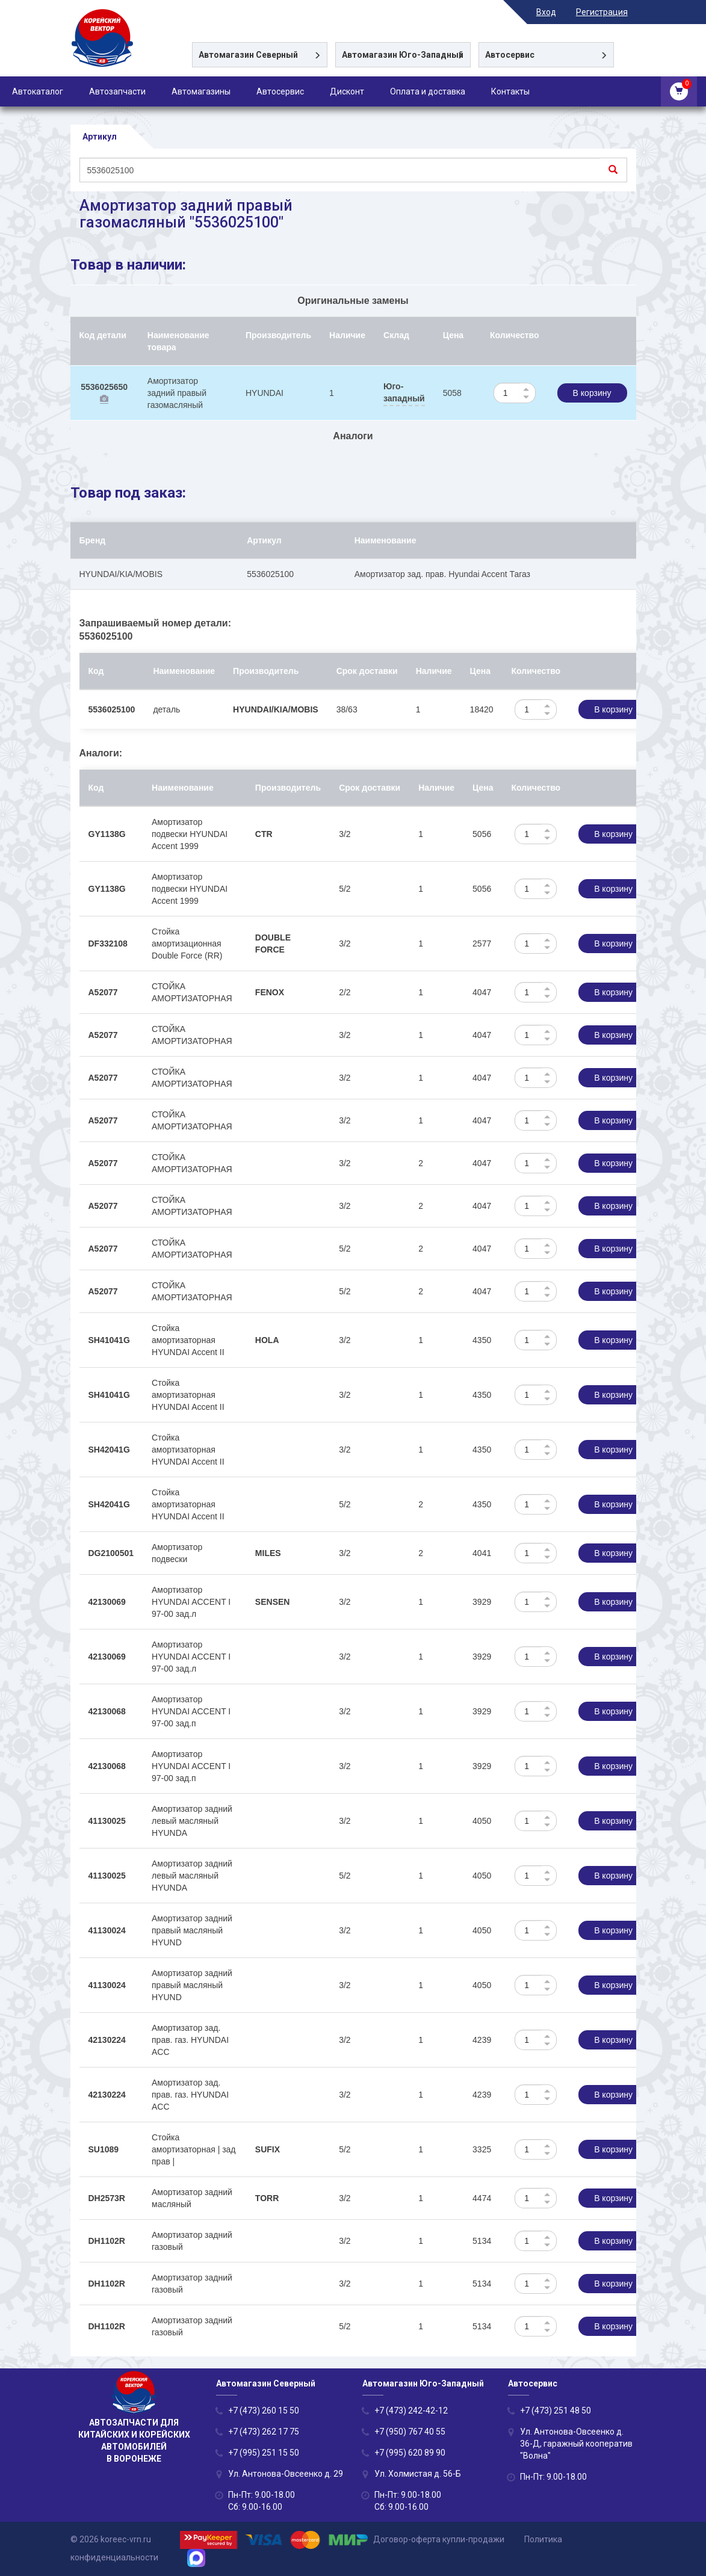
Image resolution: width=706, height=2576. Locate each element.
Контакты (510, 91)
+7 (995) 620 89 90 (409, 2452)
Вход (555, 12)
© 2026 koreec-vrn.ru (110, 2539)
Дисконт (347, 91)
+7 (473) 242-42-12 (411, 2410)
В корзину (592, 393)
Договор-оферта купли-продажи (438, 2539)
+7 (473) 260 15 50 (263, 2410)
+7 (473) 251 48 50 (555, 2410)
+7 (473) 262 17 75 (263, 2431)
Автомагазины (201, 91)
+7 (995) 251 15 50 (263, 2452)
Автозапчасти (117, 91)
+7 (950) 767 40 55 (409, 2431)
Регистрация (610, 12)
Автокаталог (37, 91)
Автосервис (280, 91)
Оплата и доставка (427, 91)
